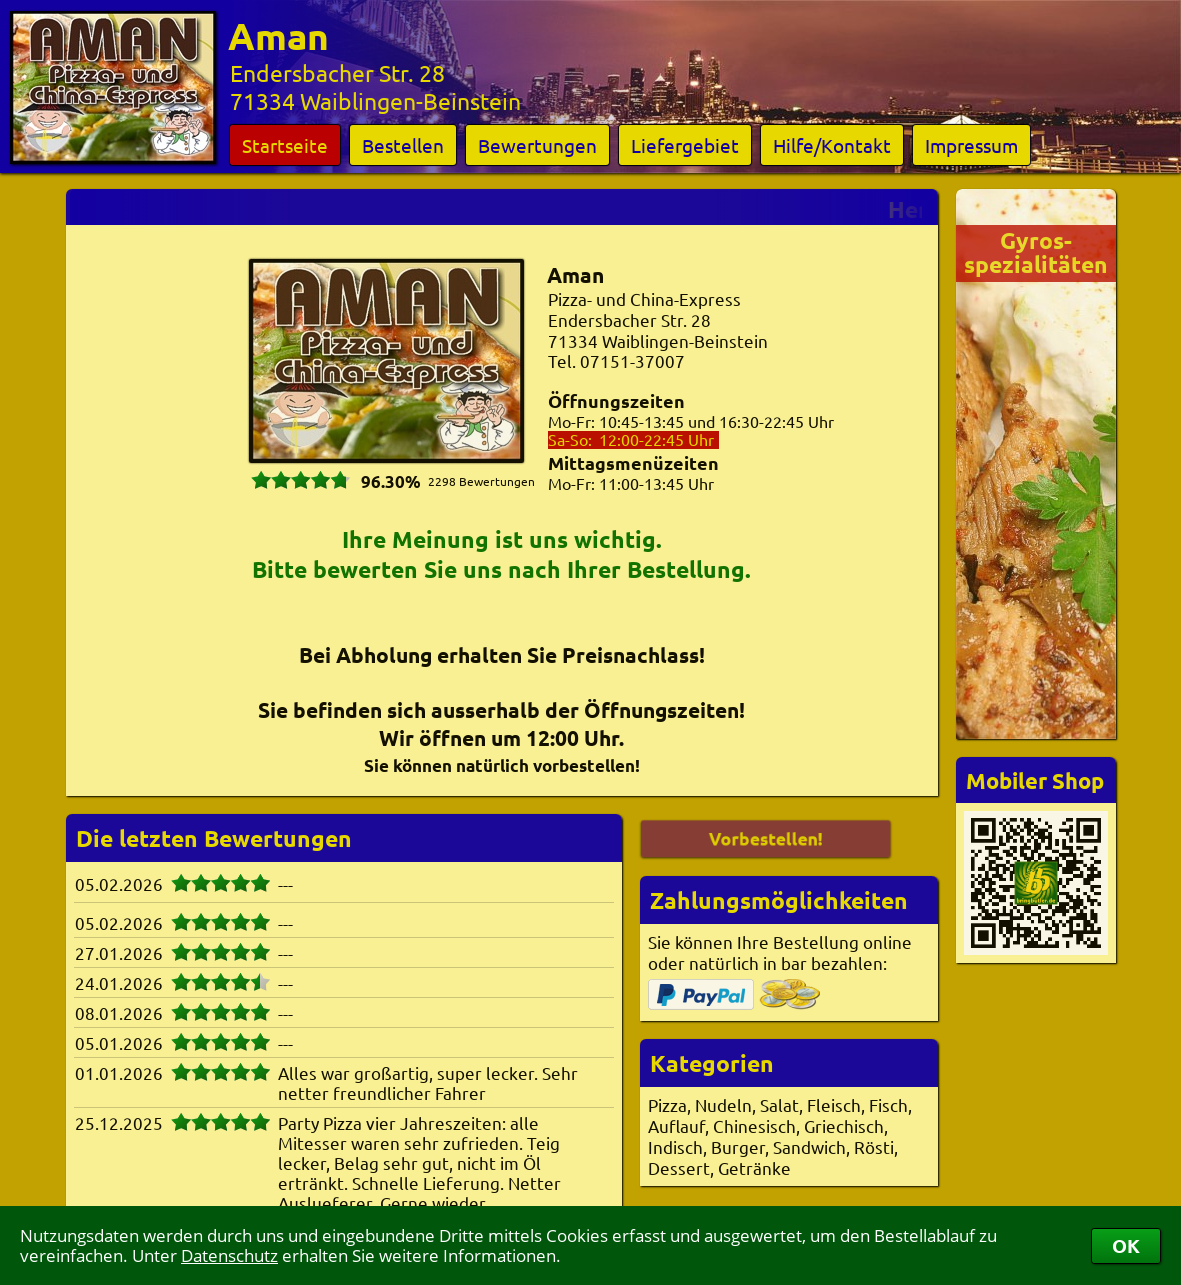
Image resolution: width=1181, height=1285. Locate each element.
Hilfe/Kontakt (832, 145)
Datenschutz (229, 1255)
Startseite (285, 145)
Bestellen (403, 145)
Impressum (971, 145)
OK (1126, 1245)
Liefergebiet (685, 145)
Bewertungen (537, 145)
